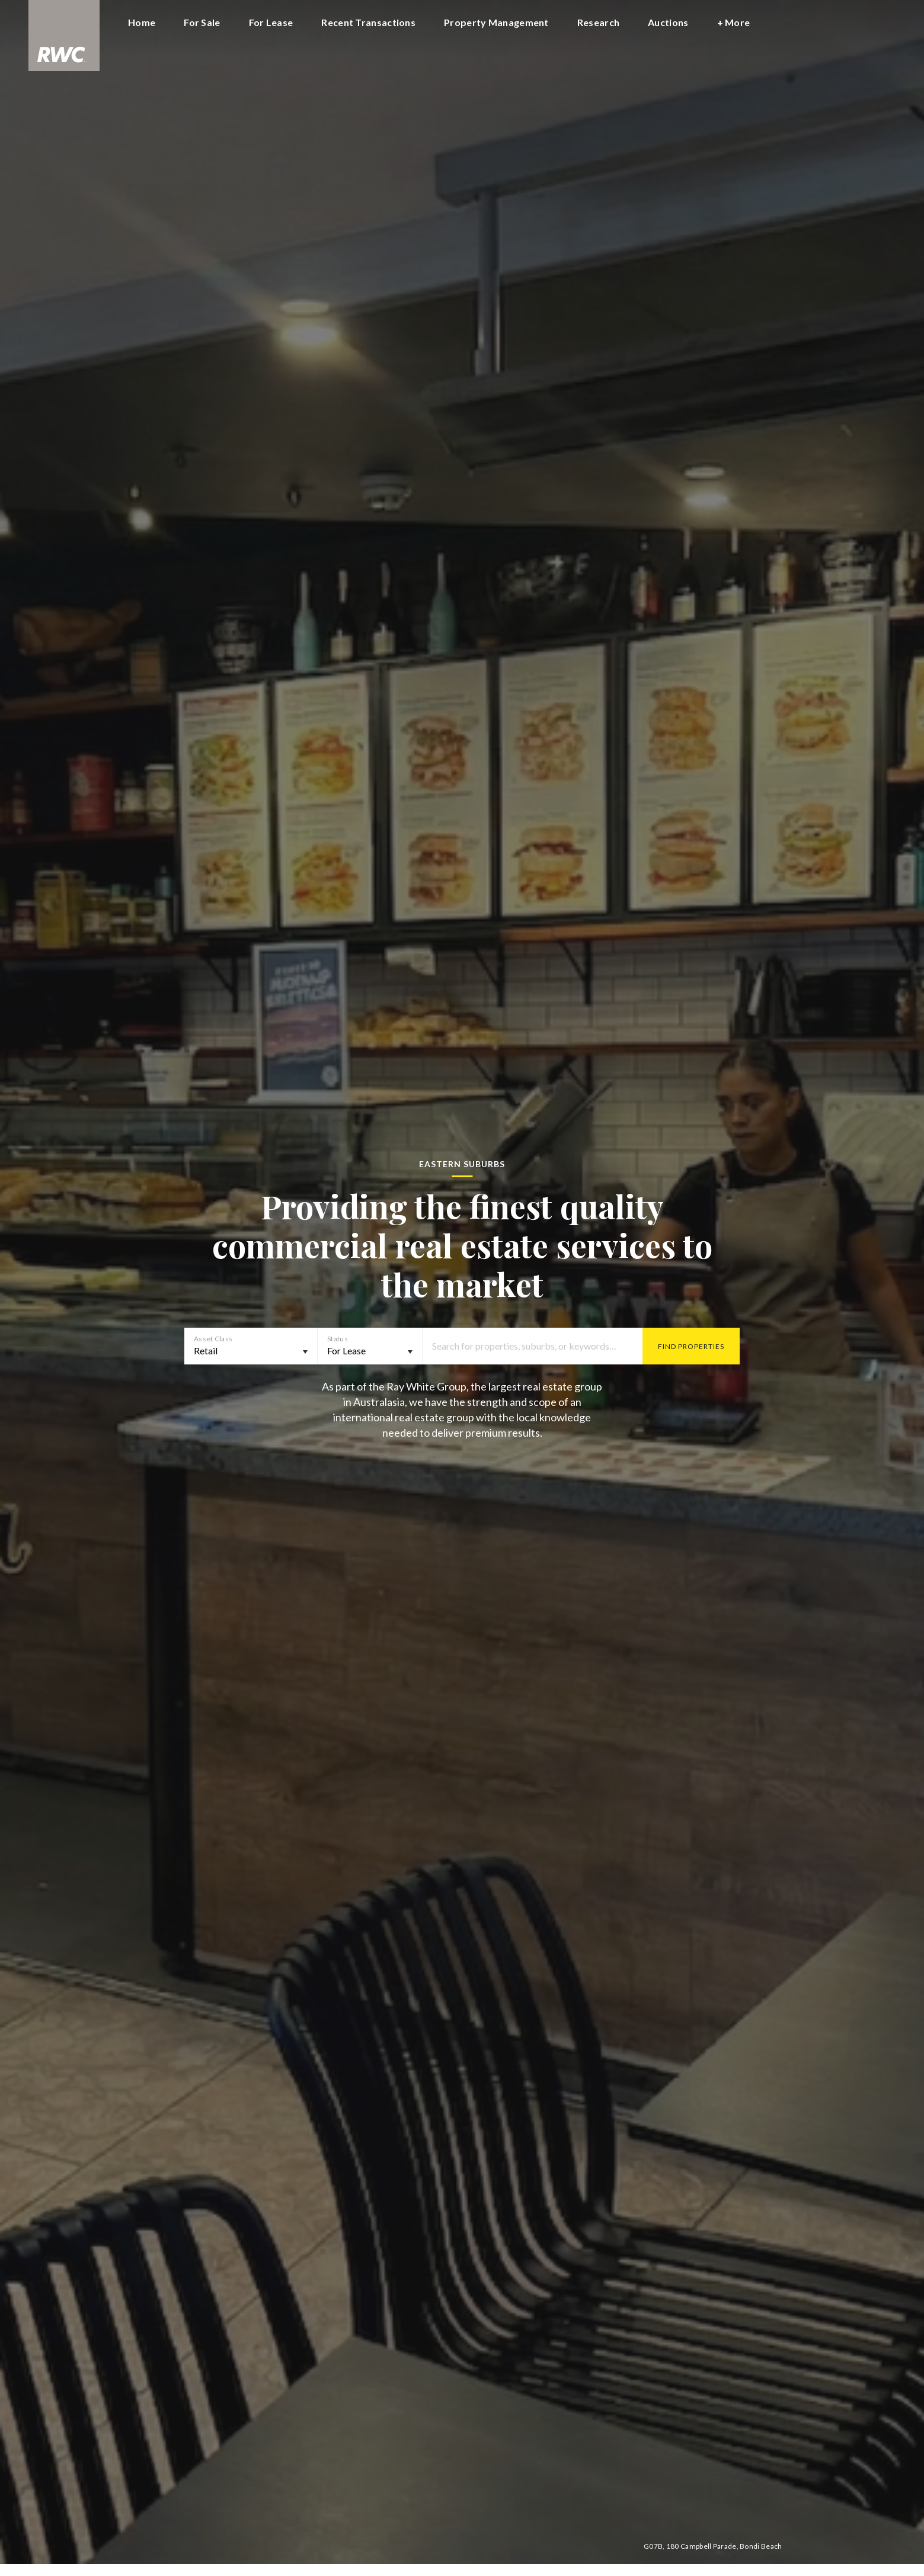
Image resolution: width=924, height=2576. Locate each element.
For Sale (202, 22)
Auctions (668, 22)
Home (141, 22)
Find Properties (691, 1346)
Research (598, 22)
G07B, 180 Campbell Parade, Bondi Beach (713, 2546)
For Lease (271, 22)
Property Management (496, 22)
